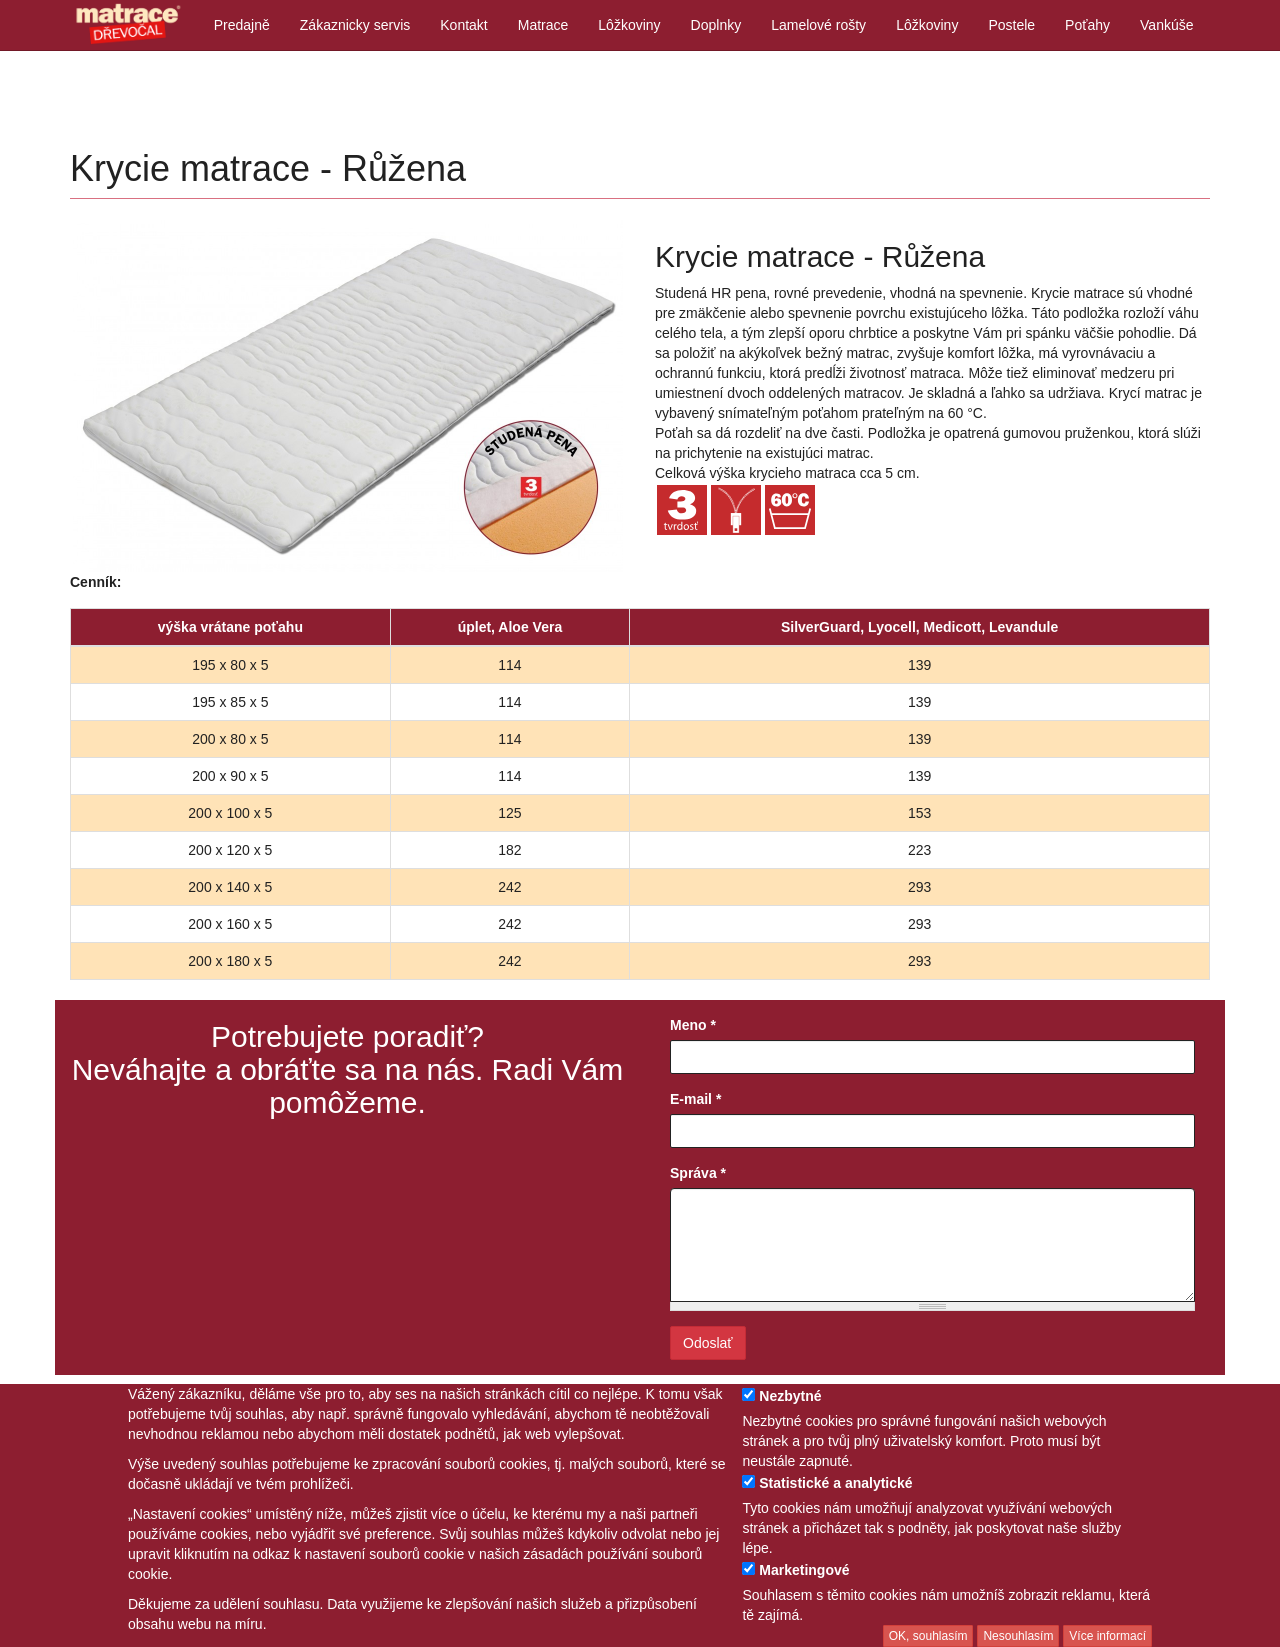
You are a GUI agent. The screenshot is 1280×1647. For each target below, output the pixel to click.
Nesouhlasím (1018, 1636)
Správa (698, 1173)
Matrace (543, 25)
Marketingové (804, 1570)
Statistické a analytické (835, 1483)
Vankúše (1166, 25)
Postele (1011, 25)
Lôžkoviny (629, 25)
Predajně (242, 25)
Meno (693, 1025)
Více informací (1107, 1636)
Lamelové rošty (818, 25)
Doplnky (716, 25)
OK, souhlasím (928, 1636)
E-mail (695, 1099)
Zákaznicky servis (355, 25)
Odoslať (708, 1343)
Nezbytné (790, 1396)
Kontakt (463, 25)
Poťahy (1087, 25)
